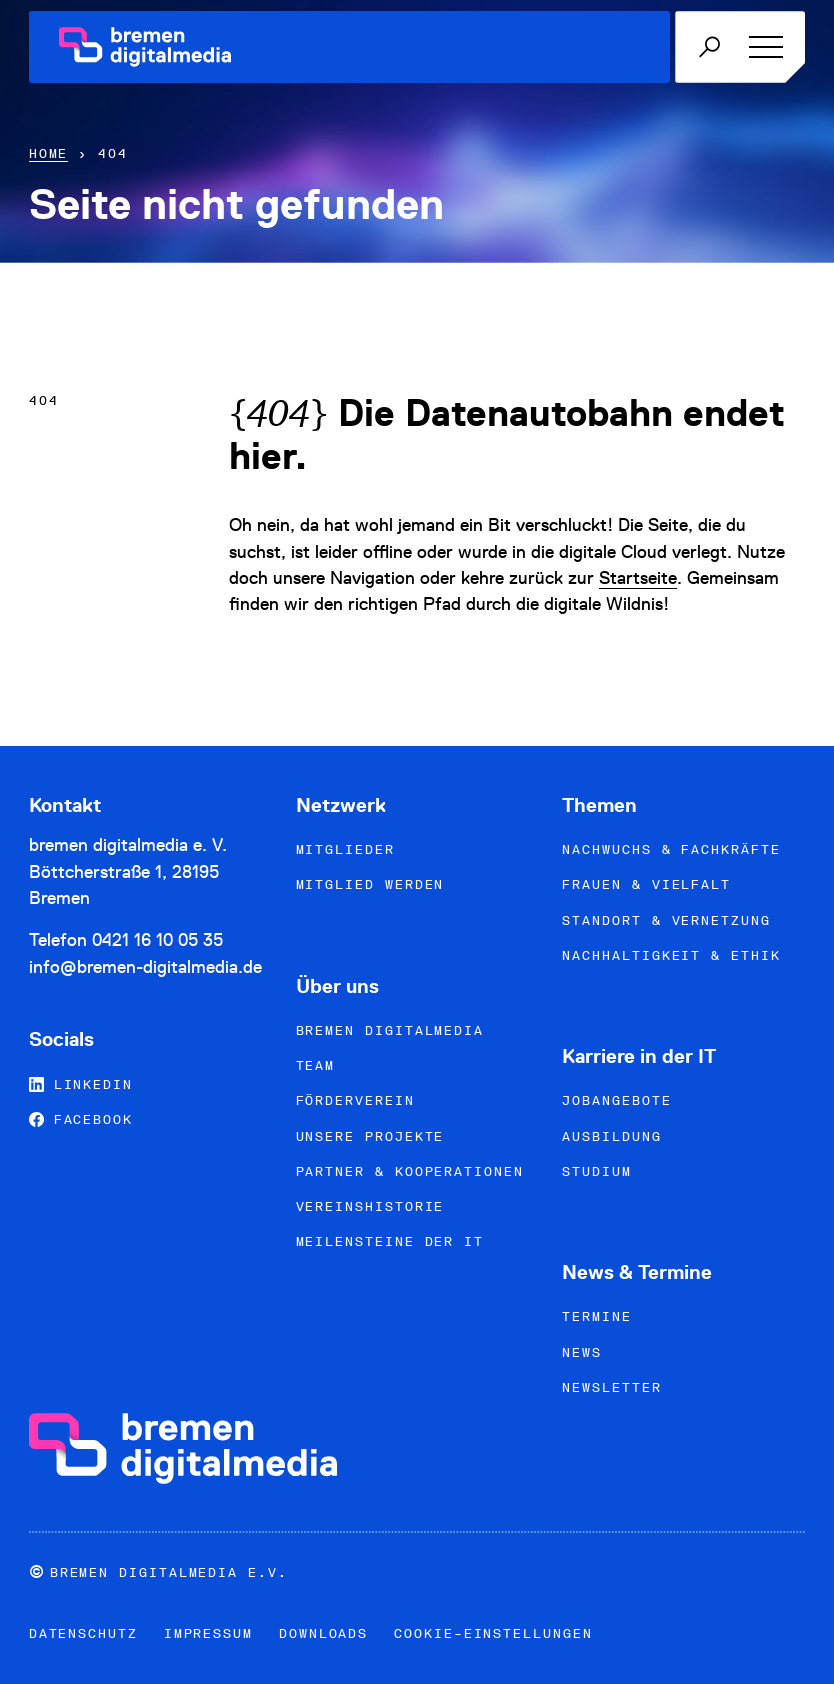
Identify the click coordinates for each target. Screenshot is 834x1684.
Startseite (638, 577)
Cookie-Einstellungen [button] (493, 1633)
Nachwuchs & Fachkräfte (671, 849)
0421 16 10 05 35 (157, 939)
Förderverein (355, 1100)
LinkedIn (81, 1084)
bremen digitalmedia (390, 1030)
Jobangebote (616, 1100)
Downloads (323, 1633)
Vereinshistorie (370, 1206)
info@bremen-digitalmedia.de (145, 966)
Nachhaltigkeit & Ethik (671, 955)
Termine (596, 1316)
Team (316, 1065)
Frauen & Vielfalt (646, 884)
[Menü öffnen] (762, 47)
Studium (596, 1171)
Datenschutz (83, 1633)
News (582, 1352)
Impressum (208, 1633)
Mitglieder (345, 849)
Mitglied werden (370, 884)
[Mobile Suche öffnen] (709, 47)
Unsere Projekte (370, 1136)
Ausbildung (611, 1136)
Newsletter (611, 1387)
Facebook (81, 1119)
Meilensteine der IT (390, 1241)
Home (49, 153)
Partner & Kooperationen (410, 1171)
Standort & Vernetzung (666, 920)
